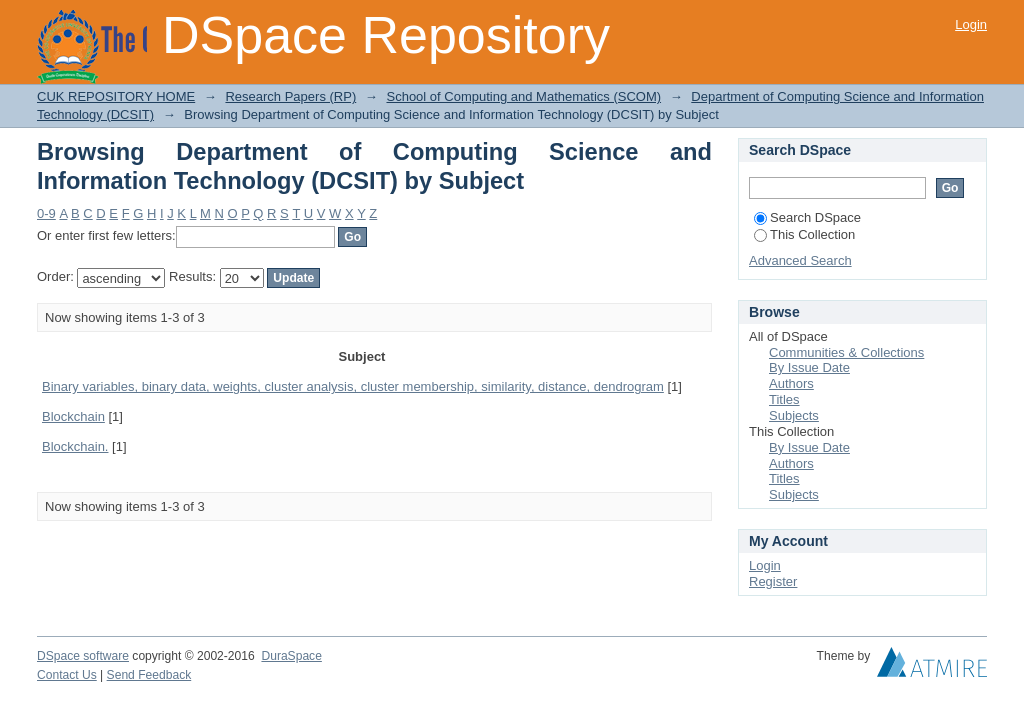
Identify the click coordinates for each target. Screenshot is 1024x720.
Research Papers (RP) (290, 96)
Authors (791, 383)
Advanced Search (800, 260)
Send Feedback (149, 675)
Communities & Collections (846, 352)
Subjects (794, 415)
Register (773, 581)
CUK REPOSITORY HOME (116, 96)
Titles (784, 399)
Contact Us (67, 675)
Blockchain (73, 416)
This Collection (804, 234)
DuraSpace (291, 656)
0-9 (46, 213)
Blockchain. (75, 446)
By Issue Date (809, 367)
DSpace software (83, 656)
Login (971, 24)
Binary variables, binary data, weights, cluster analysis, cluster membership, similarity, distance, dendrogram (353, 386)
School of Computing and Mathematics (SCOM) (523, 96)
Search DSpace (807, 217)
